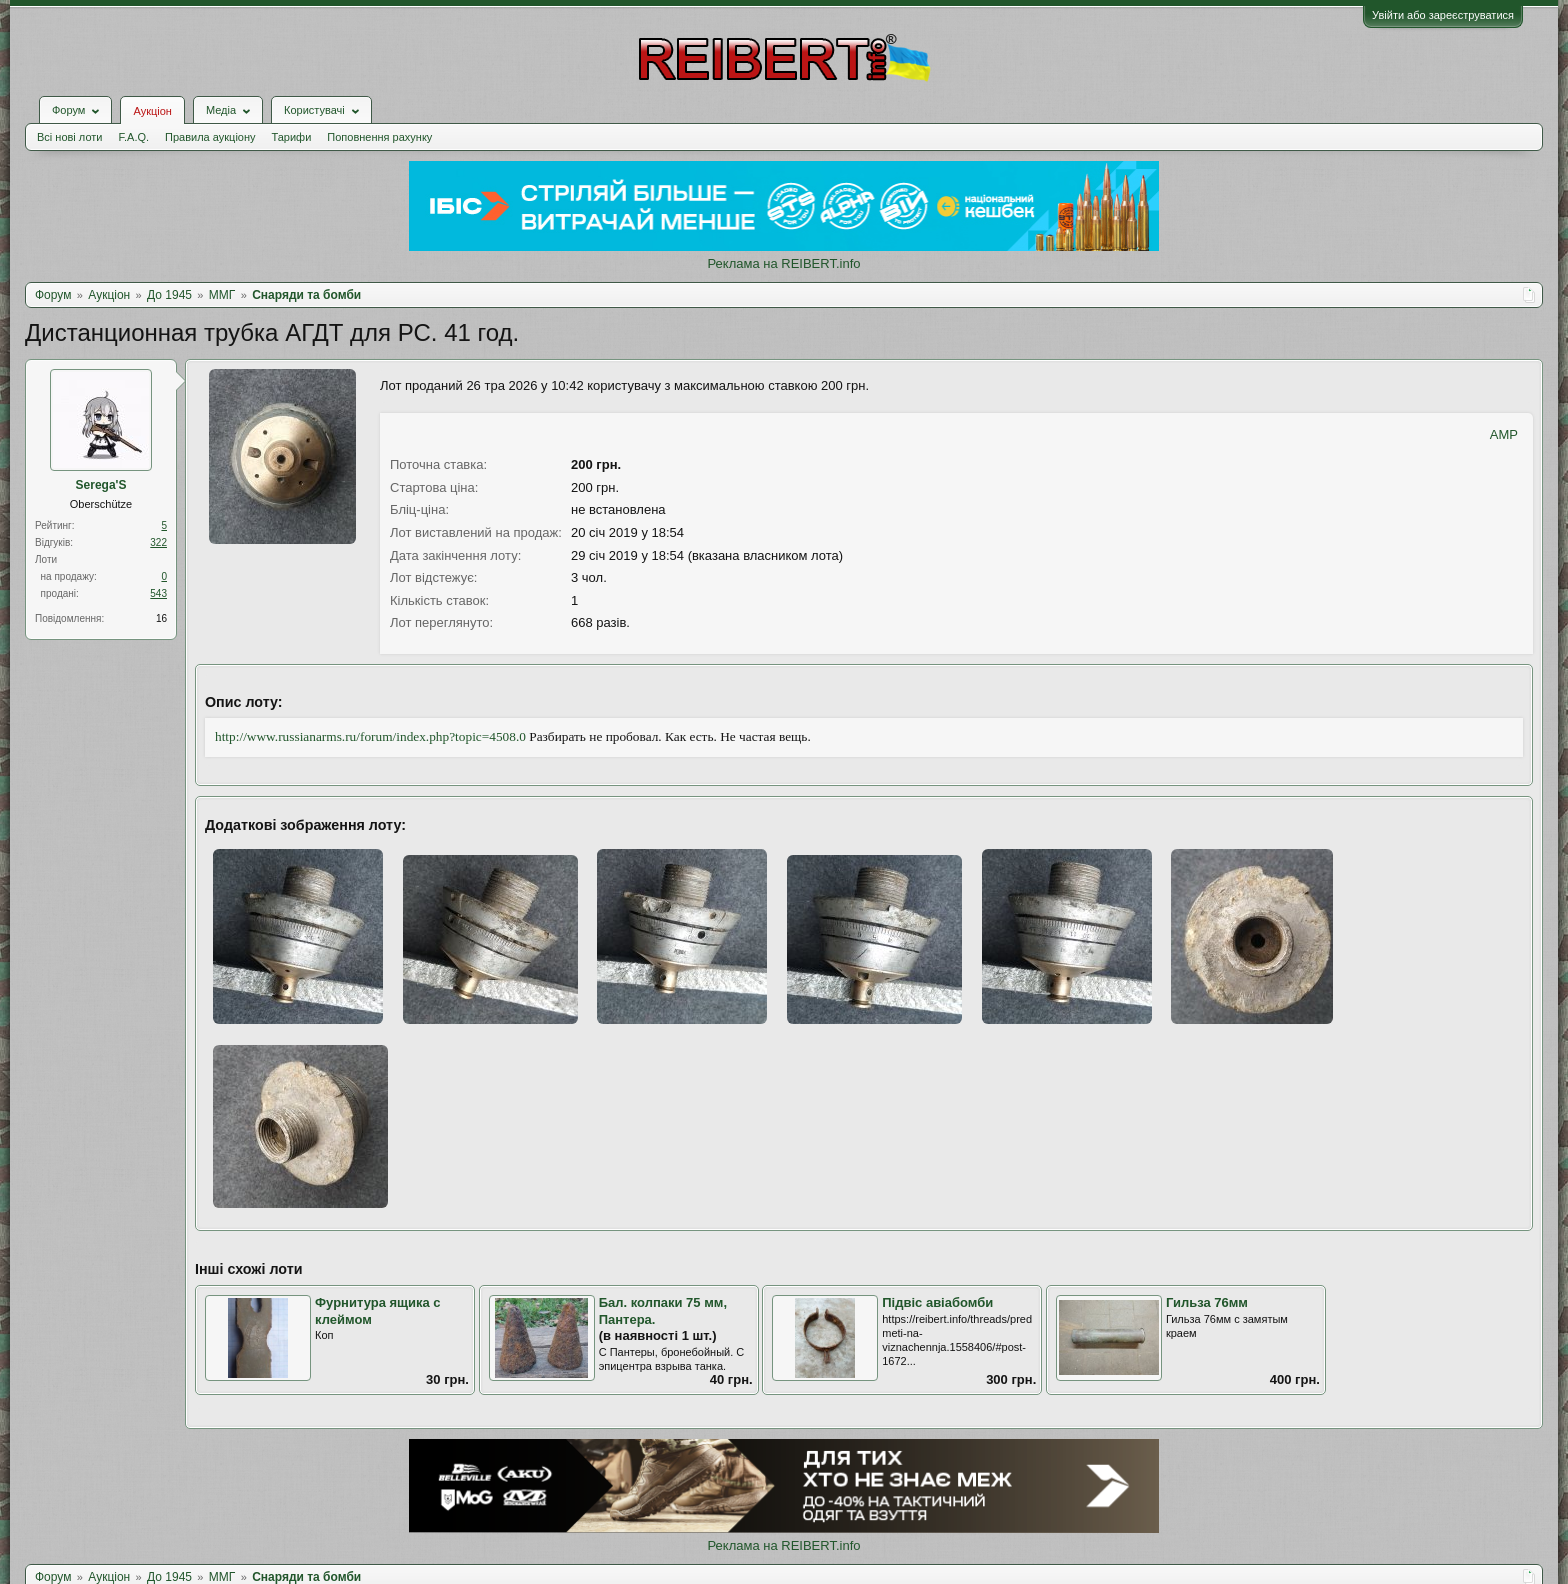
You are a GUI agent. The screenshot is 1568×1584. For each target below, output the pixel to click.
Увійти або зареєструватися (1443, 15)
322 (158, 542)
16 (161, 618)
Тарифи (292, 137)
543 (158, 593)
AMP (1504, 434)
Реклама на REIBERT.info (783, 263)
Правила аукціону (210, 137)
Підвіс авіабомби (937, 1302)
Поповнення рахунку (379, 137)
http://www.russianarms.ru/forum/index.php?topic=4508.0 (370, 736)
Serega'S (101, 485)
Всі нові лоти (69, 137)
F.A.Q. (133, 137)
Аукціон (152, 111)
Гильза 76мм (1207, 1302)
